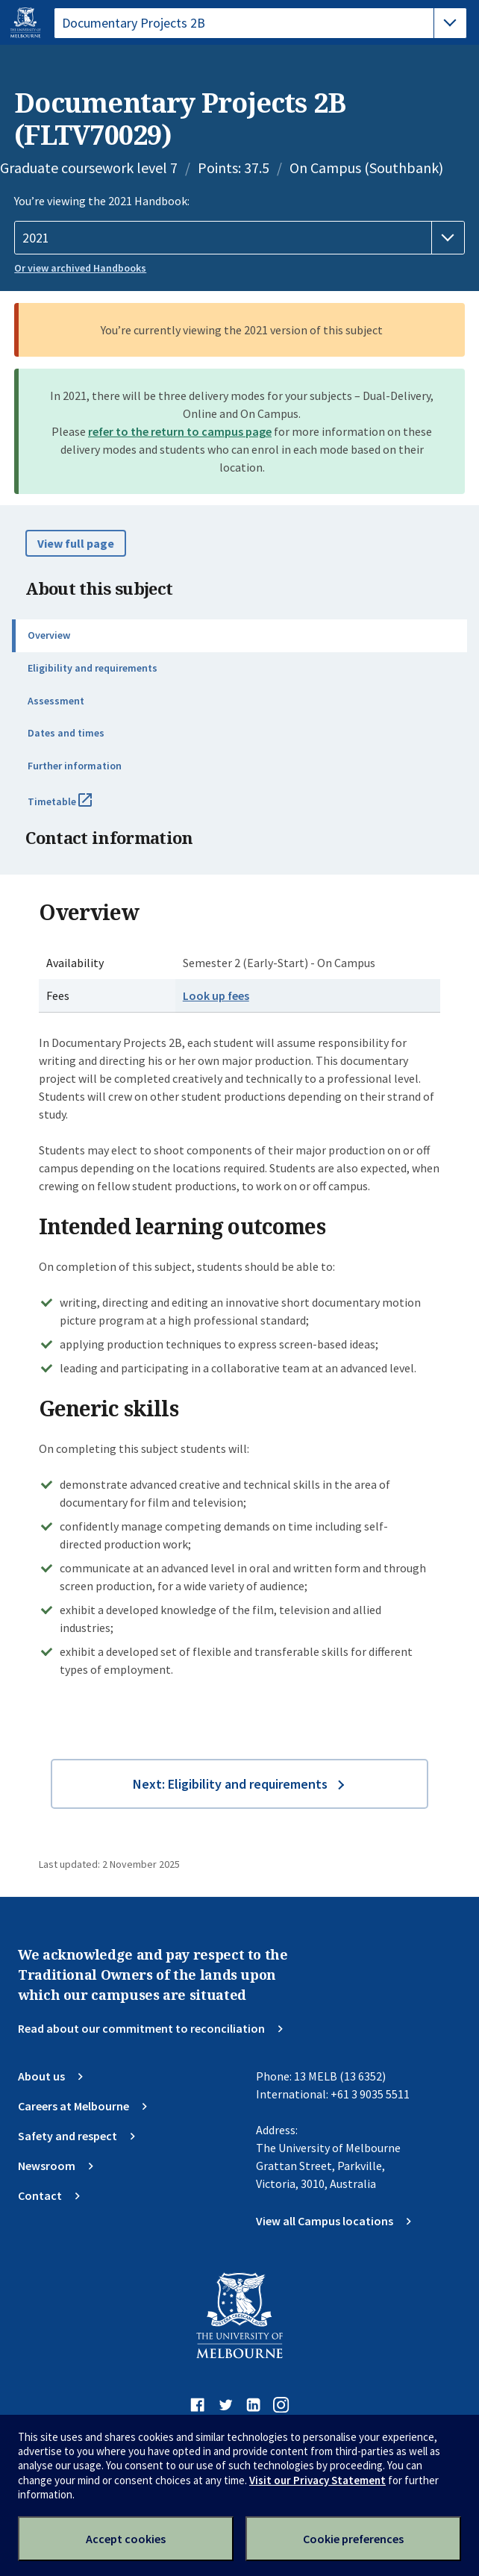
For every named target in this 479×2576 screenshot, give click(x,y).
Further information (75, 765)
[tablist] (260, 23)
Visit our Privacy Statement (317, 2480)
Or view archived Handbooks (80, 268)
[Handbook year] (239, 238)
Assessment (56, 700)
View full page (75, 543)
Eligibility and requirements (92, 668)
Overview (49, 635)
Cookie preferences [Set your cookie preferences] (353, 2538)
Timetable (76, 807)
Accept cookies (126, 2538)
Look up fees (216, 995)
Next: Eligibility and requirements (230, 1783)
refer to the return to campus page (180, 431)
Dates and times (66, 733)
